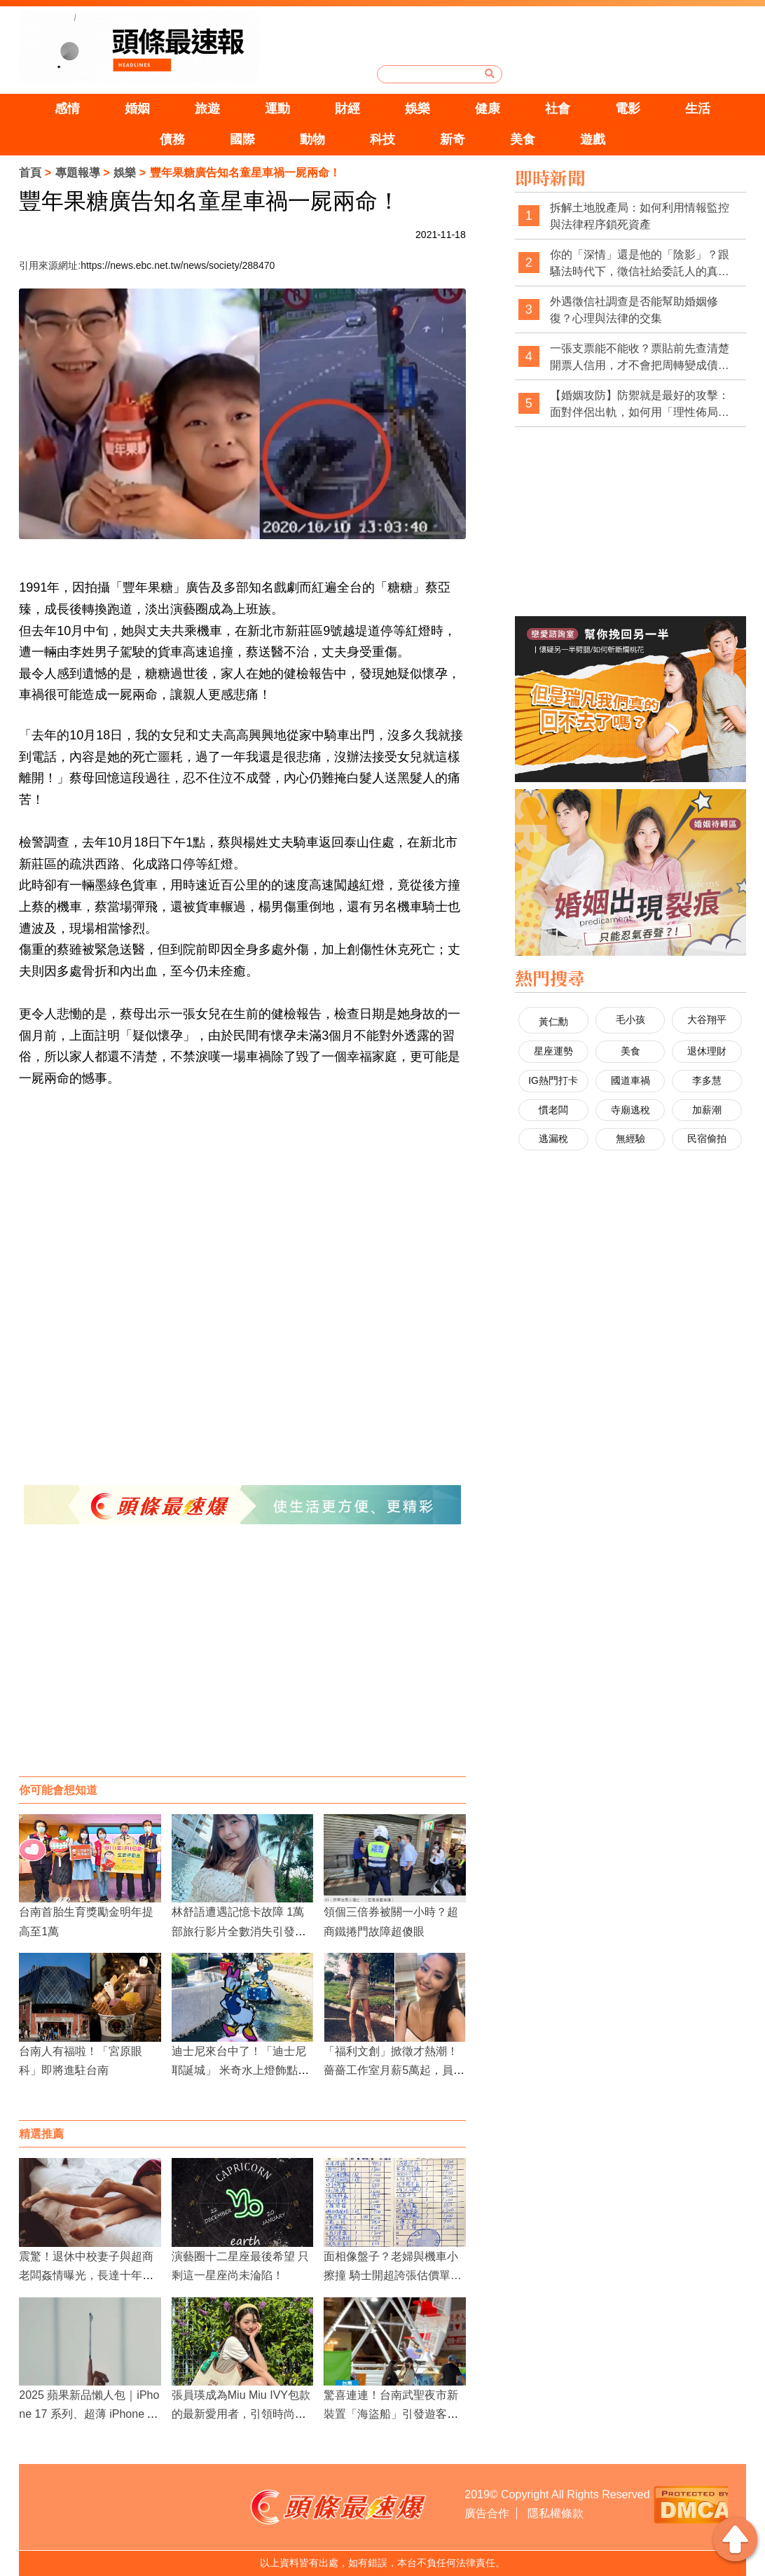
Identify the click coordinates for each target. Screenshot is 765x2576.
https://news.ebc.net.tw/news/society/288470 (178, 265)
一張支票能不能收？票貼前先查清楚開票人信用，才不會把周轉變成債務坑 (639, 357)
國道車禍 (630, 1080)
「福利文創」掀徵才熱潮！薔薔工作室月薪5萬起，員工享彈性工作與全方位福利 (394, 2070)
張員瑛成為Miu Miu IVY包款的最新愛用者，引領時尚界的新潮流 (241, 2414)
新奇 (452, 139)
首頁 (30, 173)
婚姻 (137, 109)
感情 (67, 109)
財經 (347, 109)
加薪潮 (707, 1109)
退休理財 (706, 1051)
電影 (627, 109)
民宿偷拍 (706, 1138)
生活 (697, 109)
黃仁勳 (553, 1021)
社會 (557, 109)
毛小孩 (630, 1019)
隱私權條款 (556, 2513)
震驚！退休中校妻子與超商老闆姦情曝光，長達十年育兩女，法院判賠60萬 (86, 2275)
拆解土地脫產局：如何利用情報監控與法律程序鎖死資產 (639, 216)
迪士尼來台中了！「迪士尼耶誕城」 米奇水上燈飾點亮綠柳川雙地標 (240, 2070)
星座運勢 (553, 1051)
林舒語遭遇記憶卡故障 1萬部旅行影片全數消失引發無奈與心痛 (239, 1931)
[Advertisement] (242, 1664)
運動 (277, 109)
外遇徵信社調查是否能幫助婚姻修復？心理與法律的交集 (634, 309)
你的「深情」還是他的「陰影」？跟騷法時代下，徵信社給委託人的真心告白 (639, 264)
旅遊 (207, 109)
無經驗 (630, 1138)
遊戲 (592, 139)
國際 (242, 139)
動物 (312, 139)
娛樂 (417, 109)
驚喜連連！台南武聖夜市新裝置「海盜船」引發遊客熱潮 (391, 2414)
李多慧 (707, 1080)
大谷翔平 (706, 1019)
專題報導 (77, 173)
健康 (487, 109)
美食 (522, 139)
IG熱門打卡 (553, 1080)
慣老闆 (553, 1109)
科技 (382, 139)
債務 (172, 139)
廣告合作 (486, 2513)
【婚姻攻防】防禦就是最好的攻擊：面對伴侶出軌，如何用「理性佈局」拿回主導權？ (639, 404)
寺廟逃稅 (630, 1109)
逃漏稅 (553, 1138)
